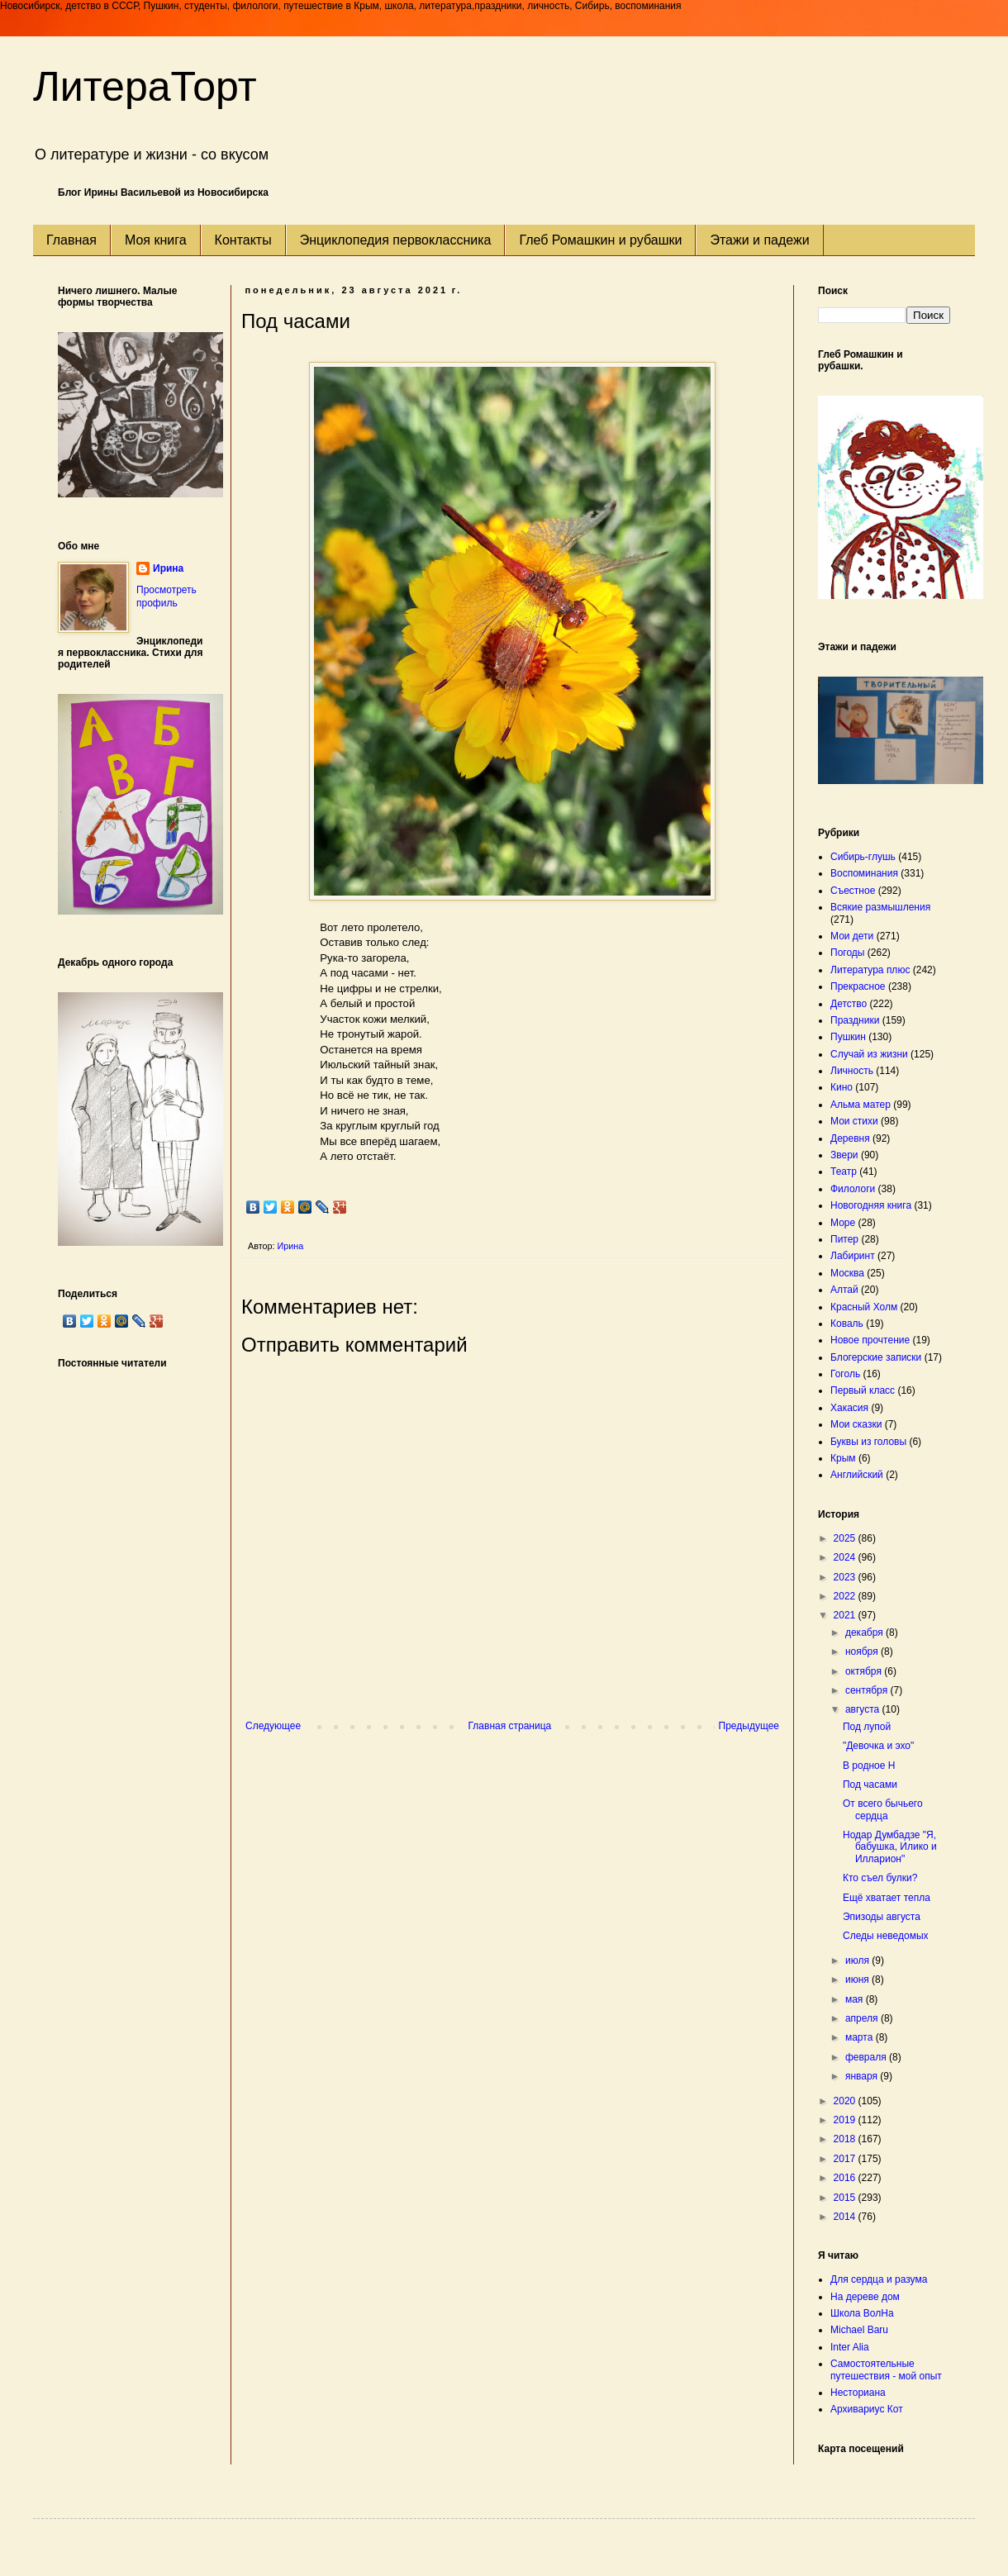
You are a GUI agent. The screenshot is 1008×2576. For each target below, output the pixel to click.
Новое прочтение (870, 1340)
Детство (848, 1004)
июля (858, 1960)
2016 (846, 2178)
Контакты (243, 240)
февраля (867, 2057)
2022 (846, 1596)
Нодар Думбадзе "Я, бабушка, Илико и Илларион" (890, 1847)
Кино (841, 1087)
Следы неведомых (886, 1936)
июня (858, 1979)
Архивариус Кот (866, 2409)
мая (855, 1999)
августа (863, 1709)
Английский (856, 1474)
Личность (851, 1071)
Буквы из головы (868, 1441)
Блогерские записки (875, 1357)
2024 (846, 1557)
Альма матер (860, 1104)
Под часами (870, 1784)
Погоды (847, 952)
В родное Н (869, 1765)
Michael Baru (859, 2330)
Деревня (850, 1138)
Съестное (852, 890)
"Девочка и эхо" (878, 1745)
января (862, 2076)
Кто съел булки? (880, 1878)
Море (842, 1223)
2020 (846, 2101)
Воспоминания (864, 873)
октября (864, 1671)
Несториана (858, 2392)
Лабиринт (852, 1256)
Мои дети (851, 936)
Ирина (168, 568)
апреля (863, 2018)
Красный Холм (863, 1307)
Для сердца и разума (878, 2279)
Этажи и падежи (759, 240)
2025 (846, 1538)
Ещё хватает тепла (886, 1897)
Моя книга (156, 240)
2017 (846, 2159)
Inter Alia (849, 2347)
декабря (865, 1632)
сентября (868, 1690)
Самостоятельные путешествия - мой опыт (886, 2369)
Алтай (844, 1289)
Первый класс (862, 1390)
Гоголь (845, 1374)
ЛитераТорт (145, 87)
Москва (847, 1273)
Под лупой (867, 1726)
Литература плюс (870, 970)
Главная (71, 240)
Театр (843, 1171)
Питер (844, 1239)
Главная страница (510, 1726)
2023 (846, 1577)
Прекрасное (858, 986)
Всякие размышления (880, 907)
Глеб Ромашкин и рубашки (600, 240)
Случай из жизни (869, 1054)
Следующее (273, 1726)
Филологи (852, 1189)
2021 (846, 1615)
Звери (844, 1155)
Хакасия (849, 1408)
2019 (846, 2120)
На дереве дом (865, 2297)
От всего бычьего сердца (883, 1809)
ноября (863, 1651)
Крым (843, 1458)
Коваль (846, 1323)
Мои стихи (854, 1121)
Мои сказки (856, 1424)
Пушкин (848, 1037)
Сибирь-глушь (863, 857)
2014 (846, 2216)
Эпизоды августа (881, 1916)
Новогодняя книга (870, 1205)
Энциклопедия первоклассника (396, 240)
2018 (846, 2139)
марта (860, 2037)
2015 (846, 2197)
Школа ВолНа (862, 2313)
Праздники (854, 1020)
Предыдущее (749, 1726)
